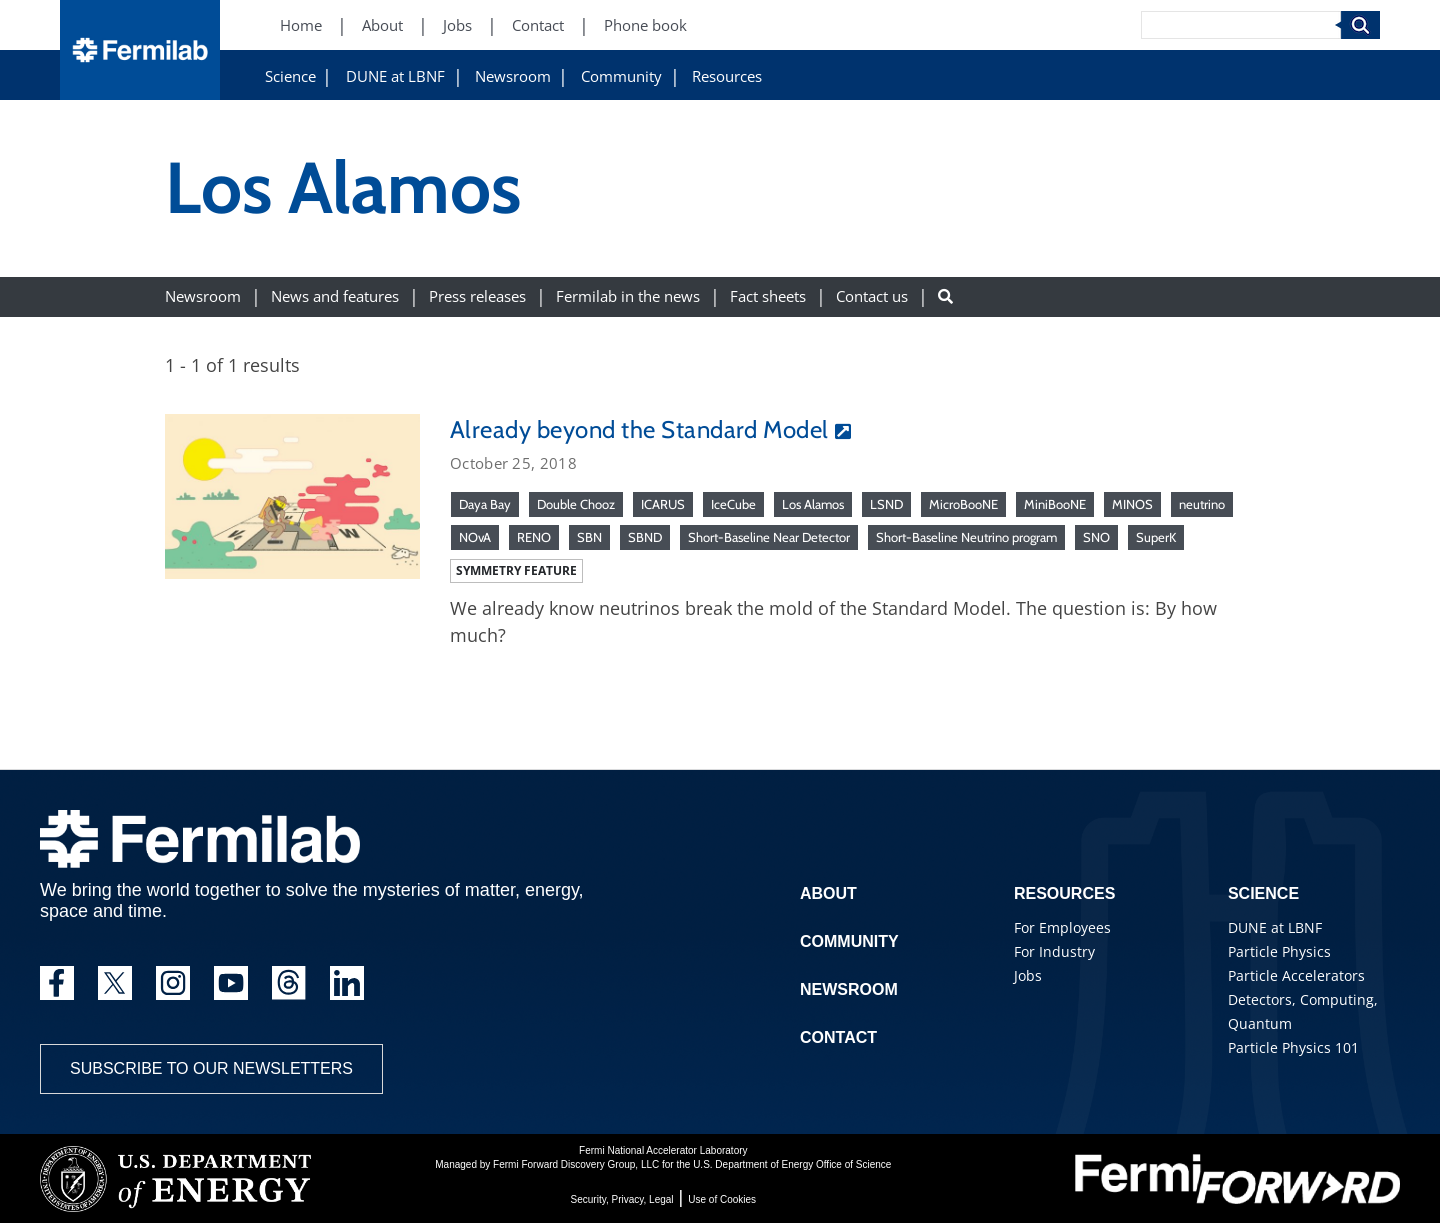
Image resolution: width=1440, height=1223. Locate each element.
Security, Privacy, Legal (622, 1199)
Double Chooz (576, 504)
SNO (1096, 537)
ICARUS (663, 504)
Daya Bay (485, 504)
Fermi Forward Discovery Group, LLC (576, 1164)
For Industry (1054, 951)
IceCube (733, 504)
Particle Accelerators (1296, 975)
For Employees (1062, 927)
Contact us (872, 296)
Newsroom (513, 76)
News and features (335, 296)
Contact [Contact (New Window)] (538, 25)
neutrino (1202, 504)
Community (621, 76)
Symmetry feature (516, 570)
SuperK (1156, 537)
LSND (886, 504)
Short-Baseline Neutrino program (966, 537)
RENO (534, 537)
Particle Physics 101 (1293, 1047)
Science (290, 76)
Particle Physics (1279, 951)
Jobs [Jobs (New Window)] (457, 25)
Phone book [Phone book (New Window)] (645, 25)
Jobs (1028, 975)
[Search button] (945, 296)
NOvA (475, 537)
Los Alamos (813, 504)
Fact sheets (768, 296)
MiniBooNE (1055, 504)
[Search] (1241, 25)
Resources (727, 76)
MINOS (1132, 504)
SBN (589, 537)
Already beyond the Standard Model (639, 429)
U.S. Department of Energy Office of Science (792, 1164)
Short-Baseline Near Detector (769, 537)
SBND (645, 537)
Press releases (477, 296)
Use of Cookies (722, 1199)
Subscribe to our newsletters (211, 1068)
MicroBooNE (963, 504)
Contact (838, 1037)
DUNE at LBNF (395, 76)
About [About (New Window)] (382, 25)
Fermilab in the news (628, 296)
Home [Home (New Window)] (301, 25)
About (828, 893)
